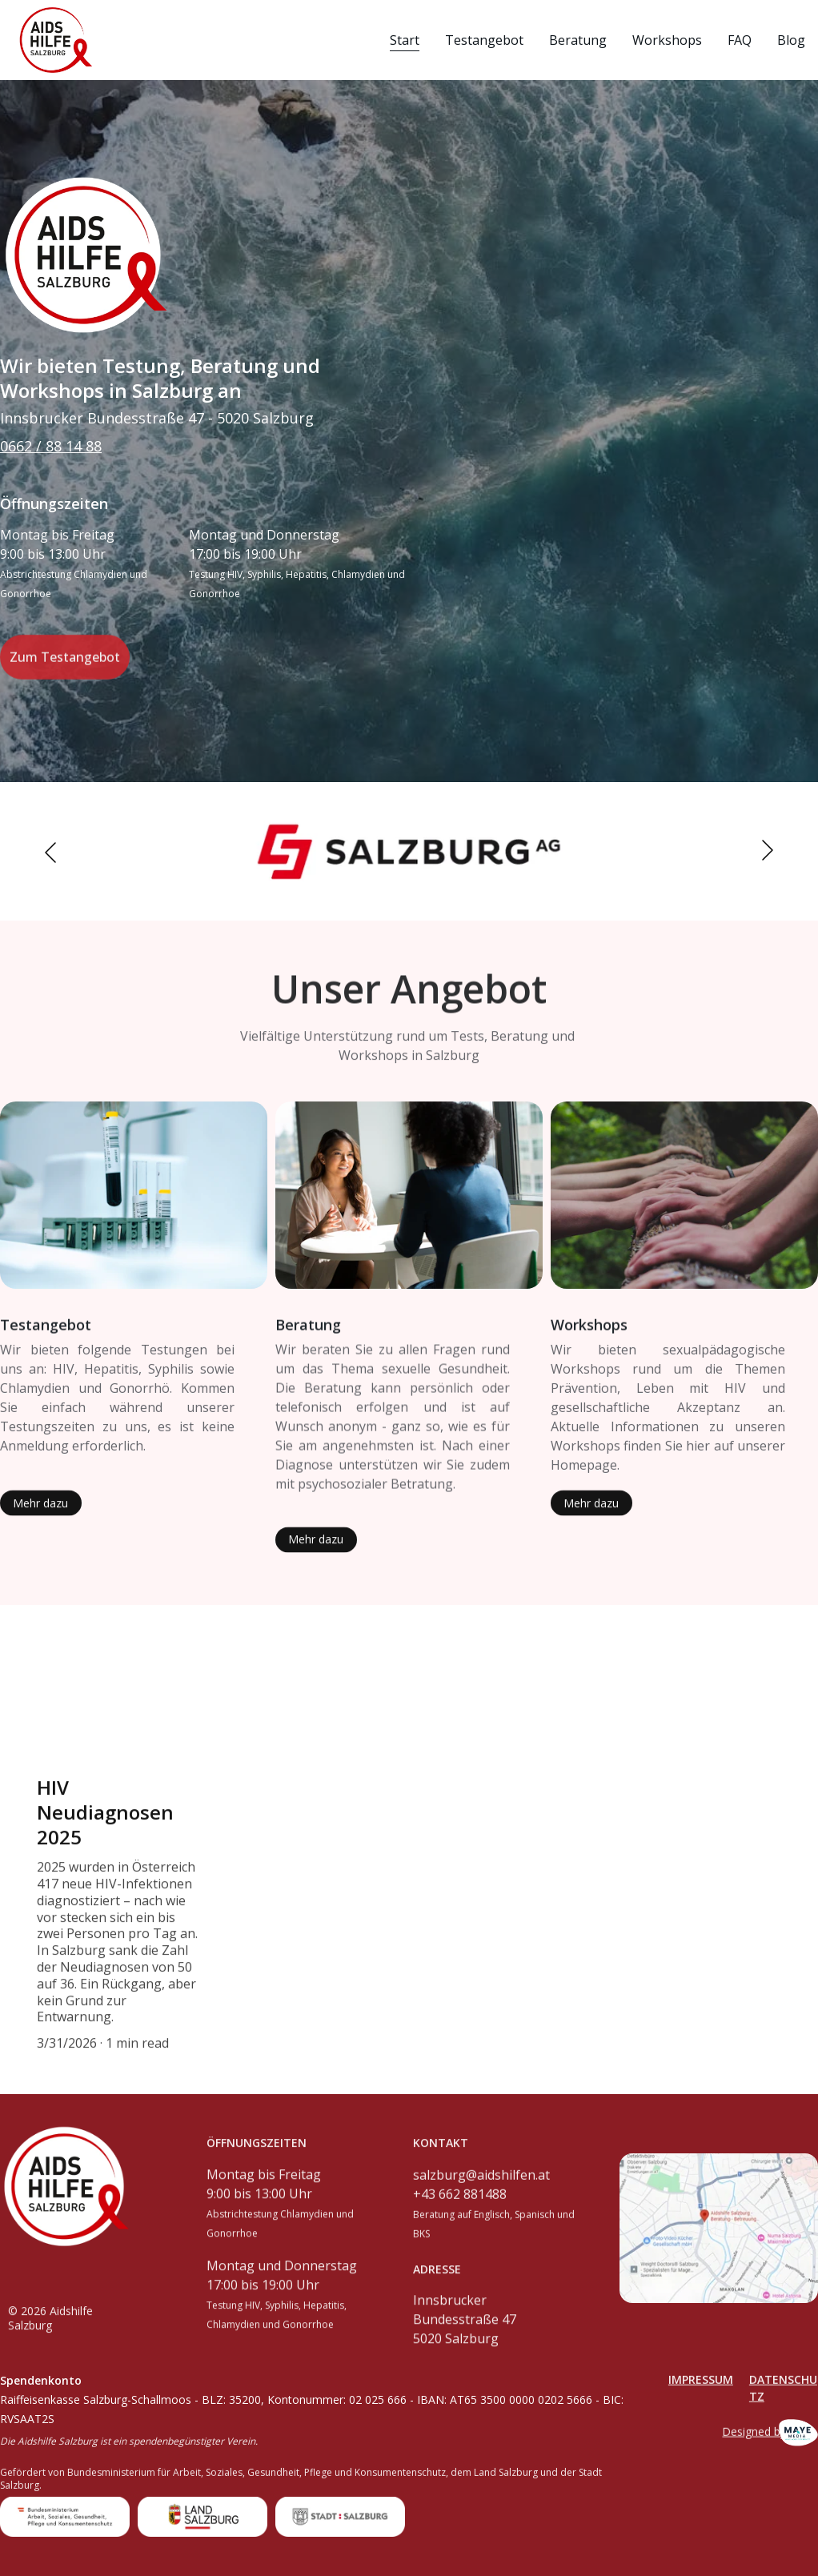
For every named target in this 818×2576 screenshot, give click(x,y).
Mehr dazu (40, 1507)
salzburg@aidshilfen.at (481, 2188)
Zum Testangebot (65, 665)
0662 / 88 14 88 (51, 445)
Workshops (667, 40)
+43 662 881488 (460, 2208)
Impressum (700, 2385)
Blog (791, 40)
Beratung (578, 40)
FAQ (740, 40)
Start (404, 40)
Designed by (754, 2434)
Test (16, 1327)
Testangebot (484, 40)
